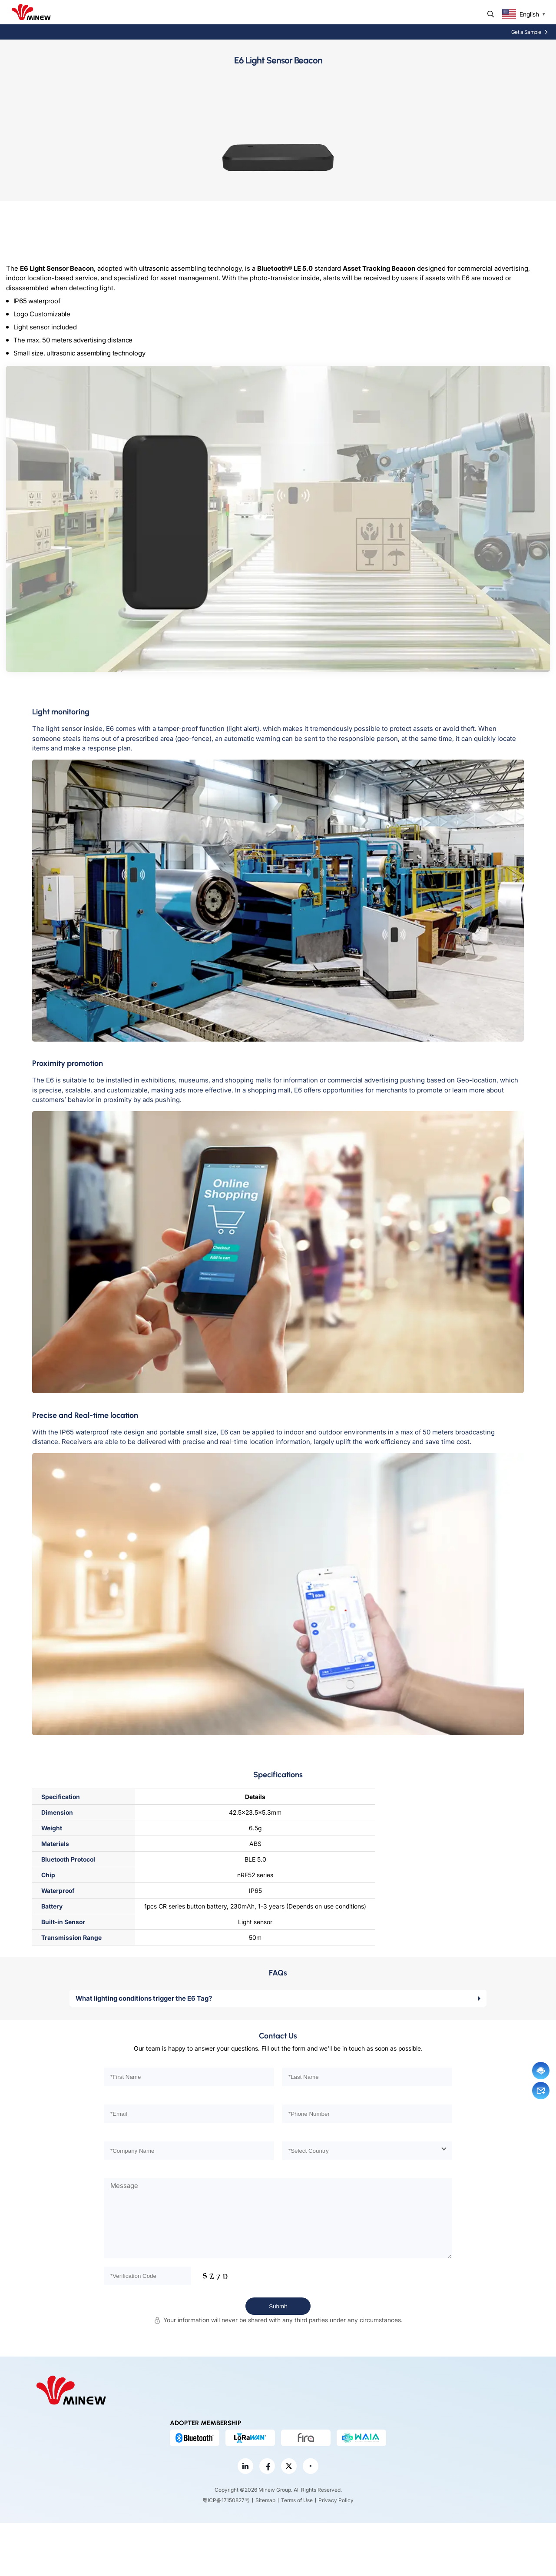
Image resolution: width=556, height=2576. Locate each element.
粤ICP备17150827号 (226, 2500)
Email (540, 2090)
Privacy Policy (336, 2500)
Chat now (540, 2071)
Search (490, 14)
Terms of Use (297, 2500)
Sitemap (265, 2500)
